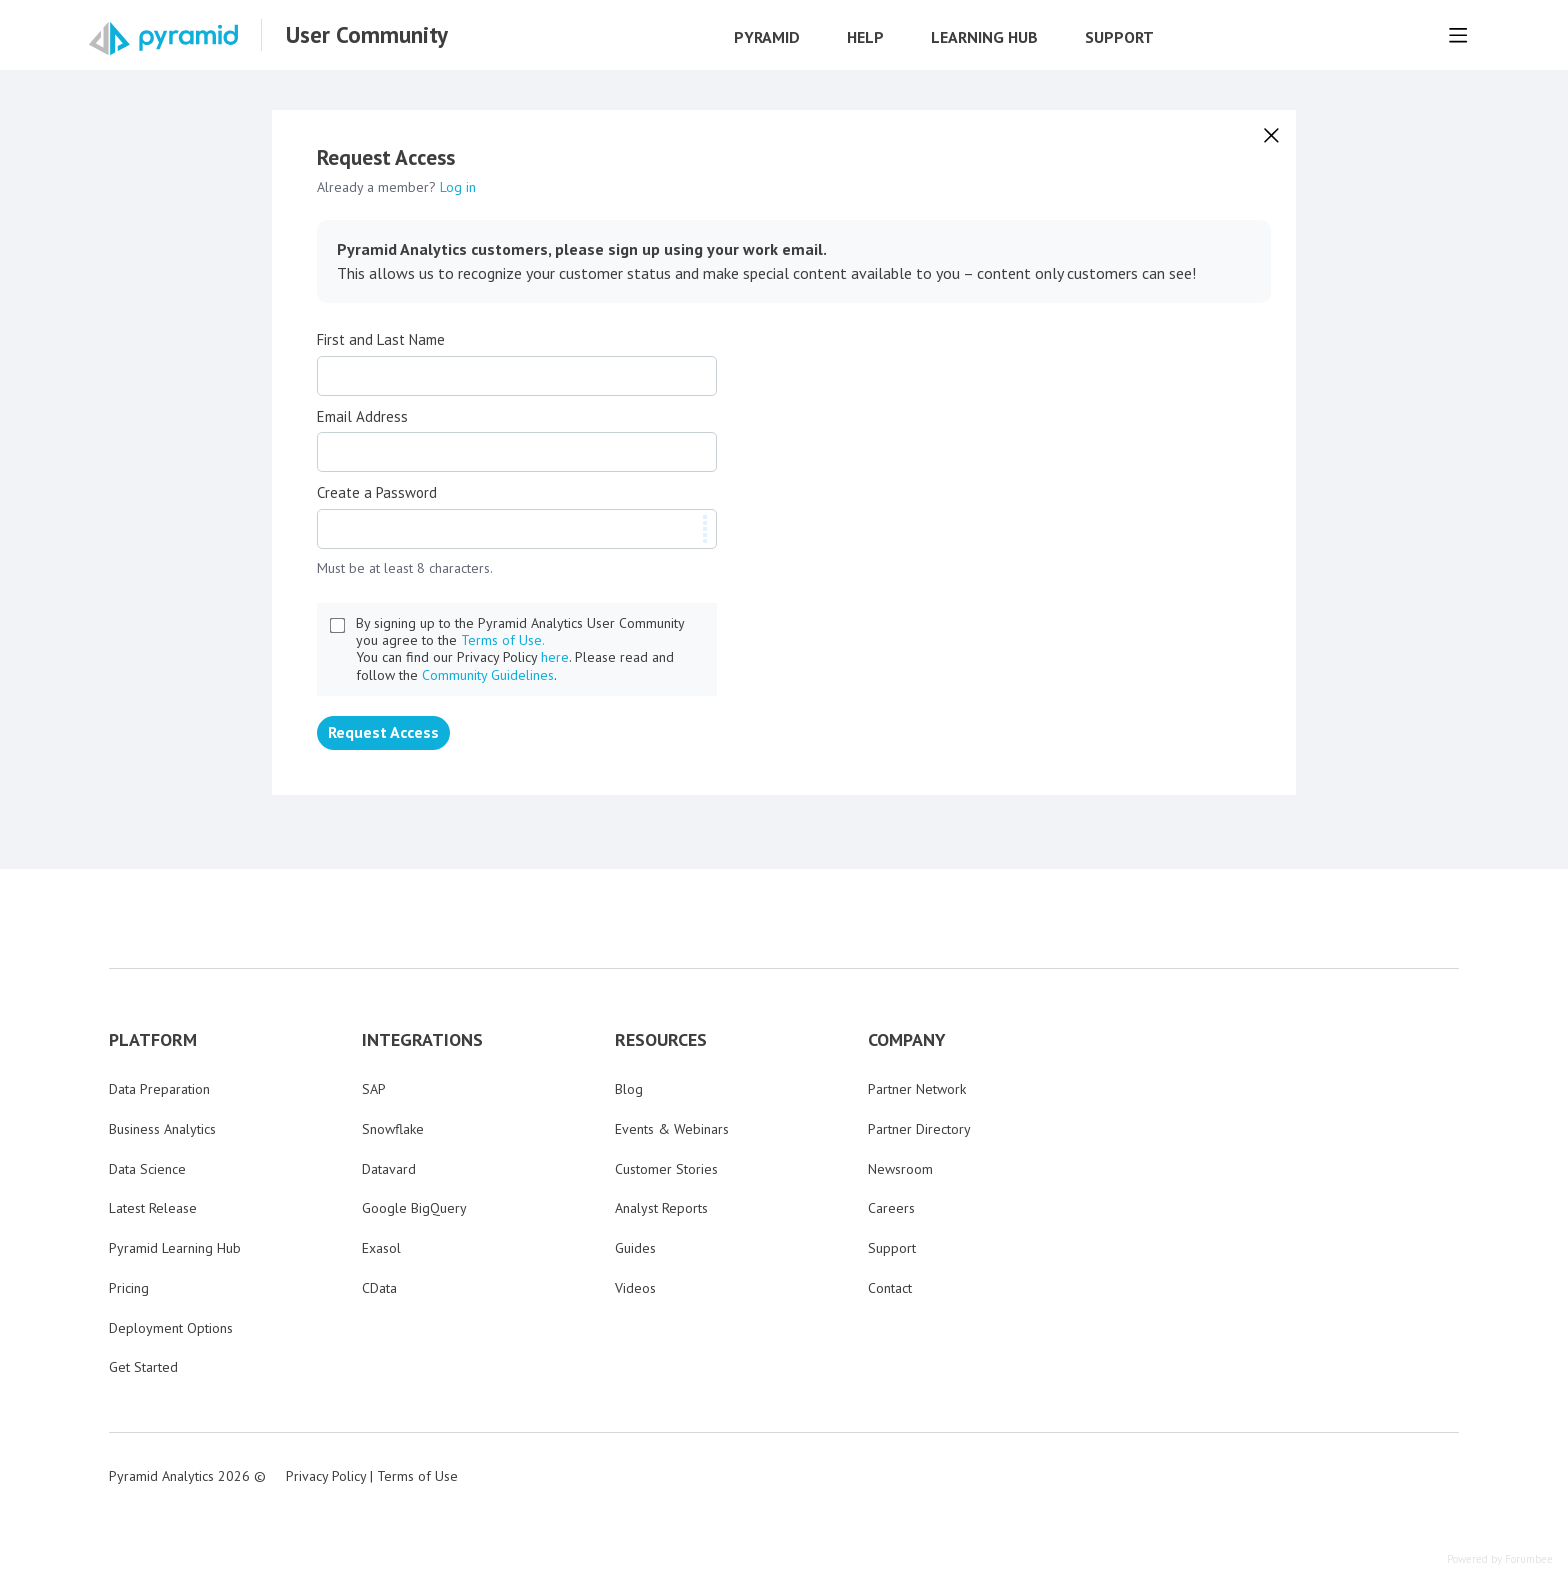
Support (1119, 37)
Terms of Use (417, 1476)
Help (865, 37)
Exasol (381, 1248)
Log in (458, 187)
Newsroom (900, 1169)
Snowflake (393, 1129)
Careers (891, 1208)
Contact (890, 1288)
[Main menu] (1458, 35)
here (555, 657)
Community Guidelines (488, 675)
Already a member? (396, 187)
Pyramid (767, 37)
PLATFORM (153, 1040)
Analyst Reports (661, 1208)
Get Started (143, 1367)
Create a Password (377, 493)
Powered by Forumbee (1500, 1559)
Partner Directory (919, 1129)
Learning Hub (984, 37)
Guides (635, 1248)
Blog (629, 1089)
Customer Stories (666, 1169)
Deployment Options (171, 1328)
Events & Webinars (672, 1129)
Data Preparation (159, 1089)
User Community (367, 35)
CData (379, 1288)
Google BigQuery (414, 1208)
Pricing (129, 1288)
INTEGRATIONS (422, 1040)
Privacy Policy (326, 1476)
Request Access (383, 732)
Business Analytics (162, 1129)
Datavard (389, 1169)
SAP (374, 1089)
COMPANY (907, 1040)
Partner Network (917, 1089)
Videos (635, 1288)
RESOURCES (661, 1040)
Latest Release (153, 1208)
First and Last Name (381, 340)
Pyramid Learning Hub (175, 1248)
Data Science (147, 1169)
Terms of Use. (503, 640)
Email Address (362, 417)
